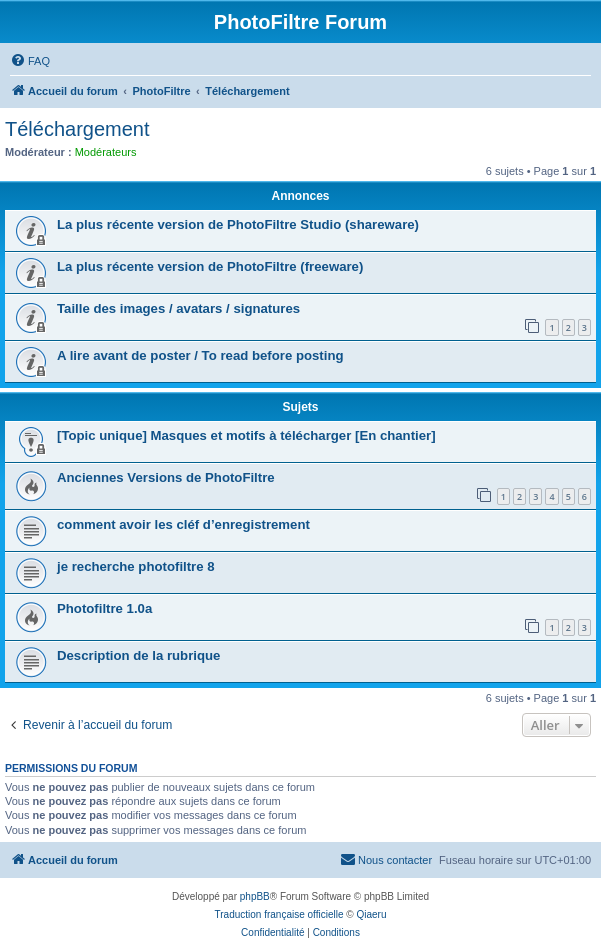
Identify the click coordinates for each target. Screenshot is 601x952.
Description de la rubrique (138, 655)
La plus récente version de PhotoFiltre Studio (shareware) (238, 224)
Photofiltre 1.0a (104, 608)
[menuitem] (30, 61)
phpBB (255, 896)
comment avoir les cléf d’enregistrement (183, 524)
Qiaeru (371, 914)
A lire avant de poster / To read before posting (200, 355)
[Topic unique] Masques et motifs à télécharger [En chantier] (246, 435)
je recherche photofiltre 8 (136, 566)
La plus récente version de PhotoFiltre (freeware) (210, 266)
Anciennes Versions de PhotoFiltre (166, 477)
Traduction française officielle (279, 914)
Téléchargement (77, 129)
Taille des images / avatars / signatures (178, 308)
